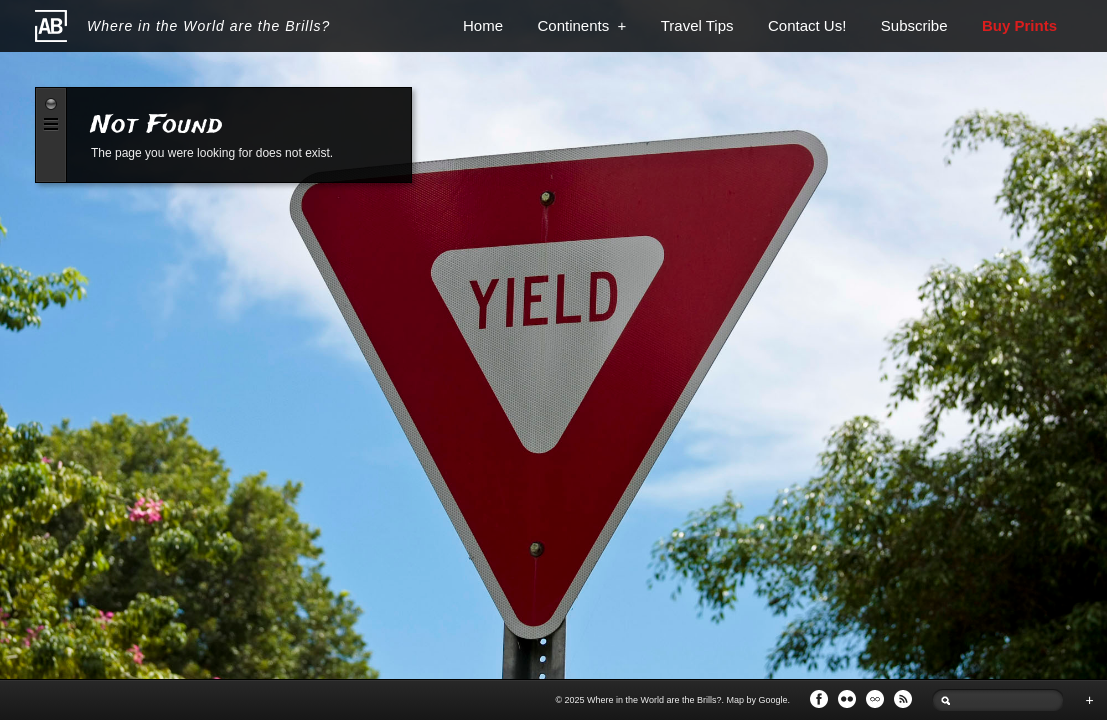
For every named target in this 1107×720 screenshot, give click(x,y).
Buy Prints (1019, 25)
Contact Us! (807, 25)
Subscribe (914, 25)
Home (483, 25)
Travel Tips (697, 25)
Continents (581, 25)
